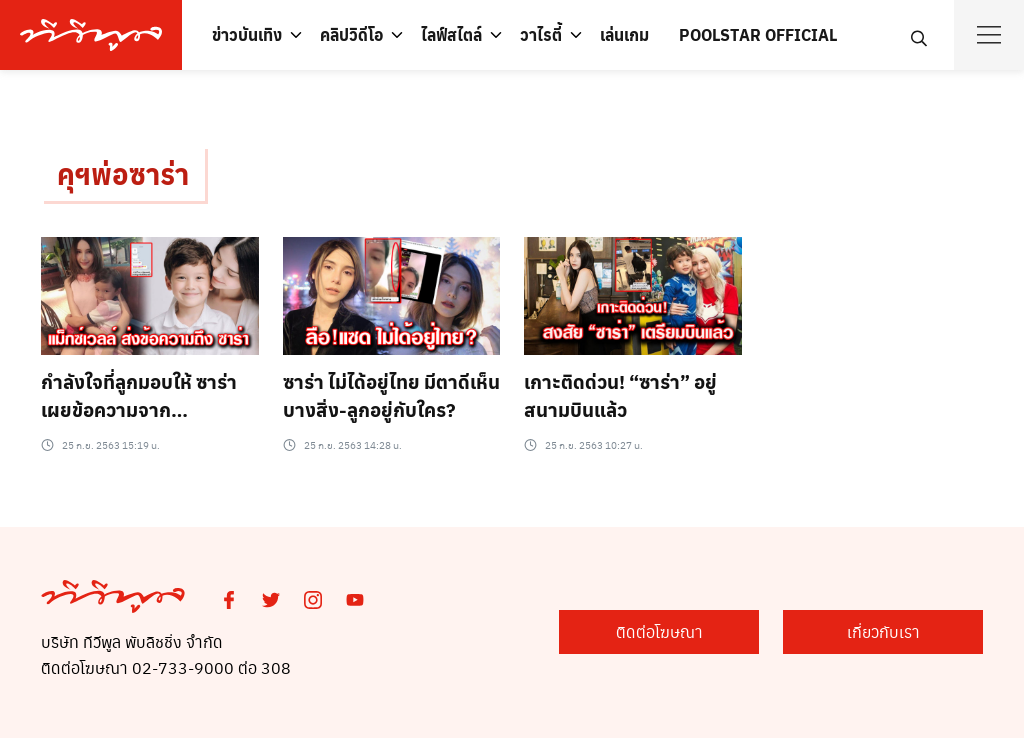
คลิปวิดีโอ (351, 34)
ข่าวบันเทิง (247, 34)
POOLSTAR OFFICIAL (758, 34)
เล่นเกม (624, 34)
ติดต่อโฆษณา (659, 631)
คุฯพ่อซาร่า (123, 173)
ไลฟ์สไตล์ (451, 34)
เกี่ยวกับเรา (883, 631)
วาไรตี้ (541, 34)
